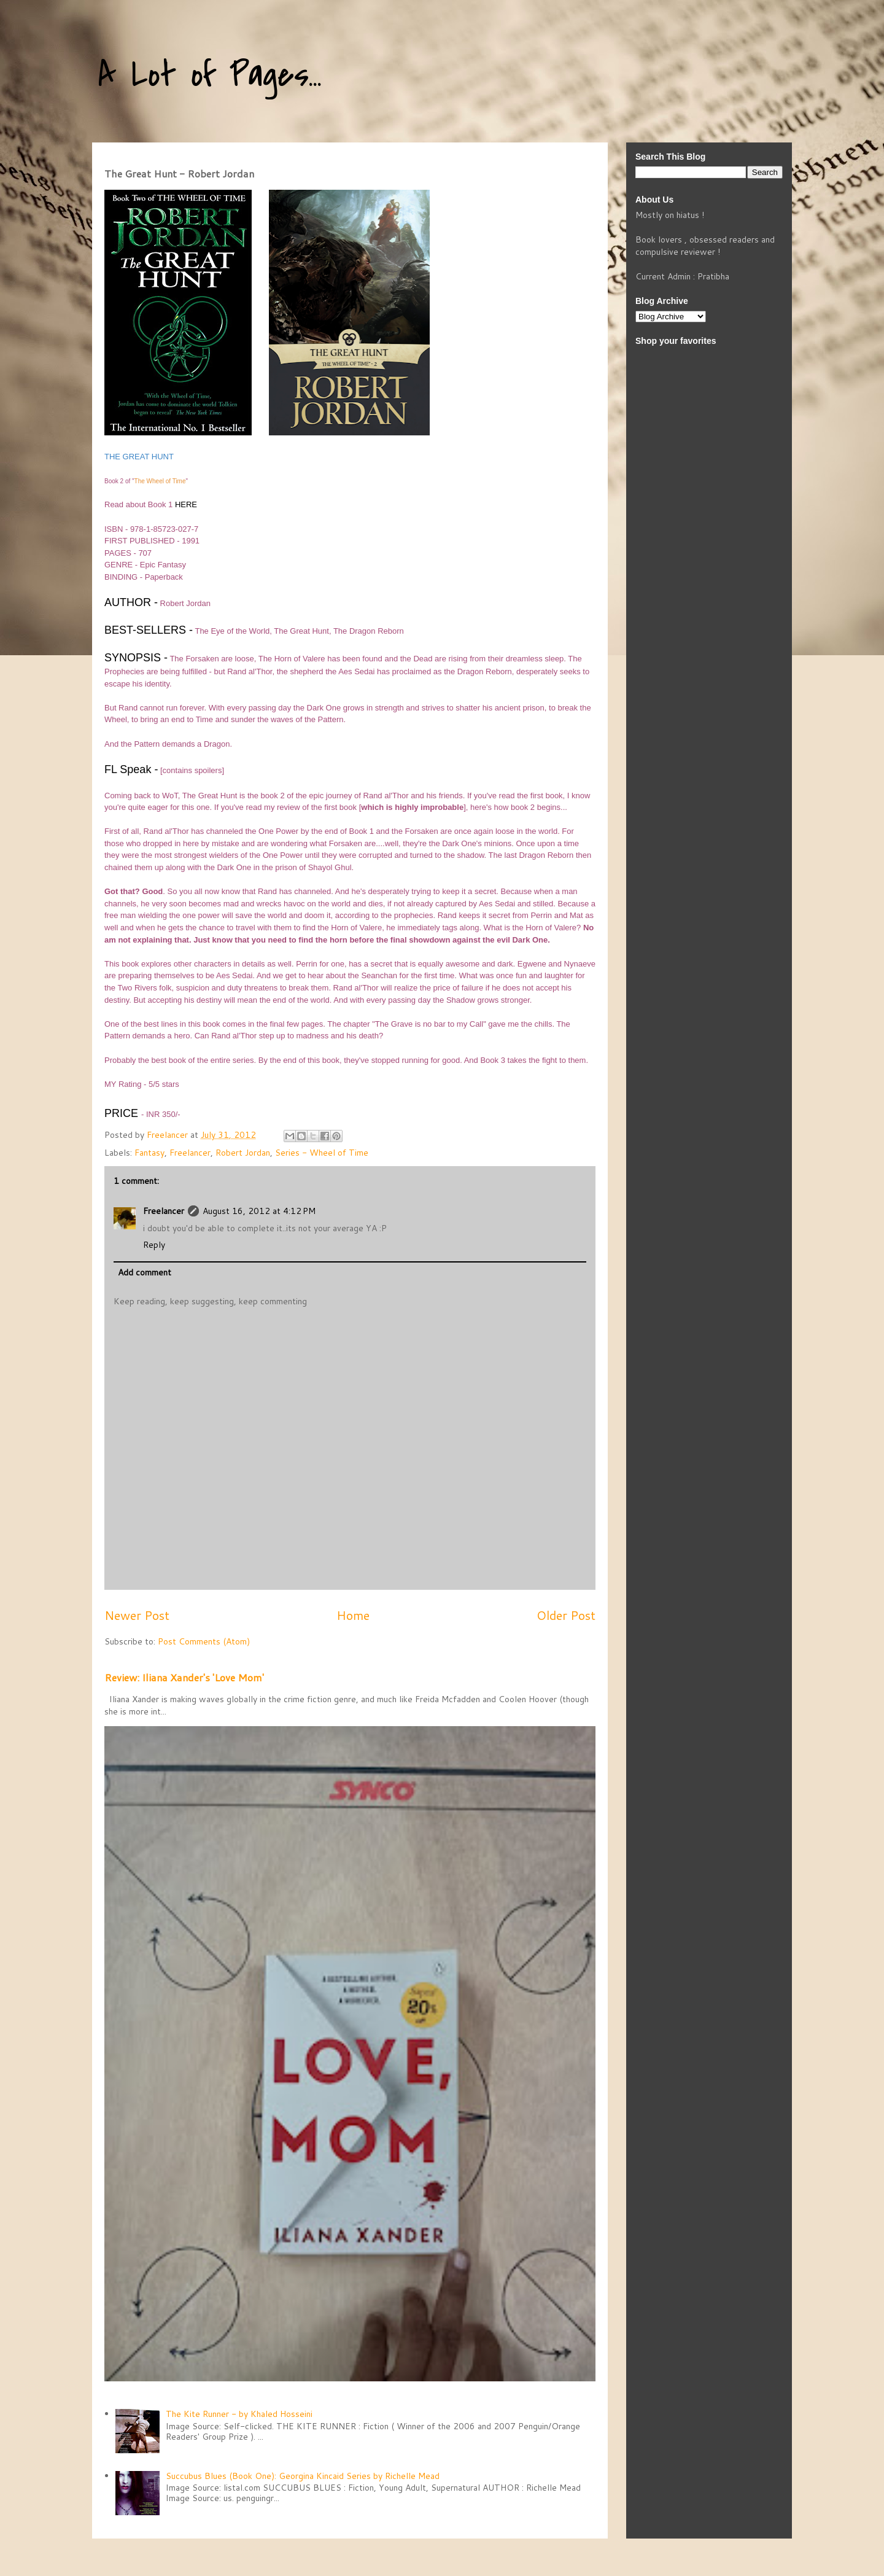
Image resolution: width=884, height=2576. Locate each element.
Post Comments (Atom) (204, 1641)
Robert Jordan (242, 1152)
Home (353, 1615)
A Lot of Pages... (210, 75)
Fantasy (149, 1152)
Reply (154, 1245)
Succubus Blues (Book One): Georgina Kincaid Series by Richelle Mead (303, 2476)
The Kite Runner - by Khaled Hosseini (239, 2414)
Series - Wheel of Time (321, 1152)
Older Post (566, 1615)
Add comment (144, 1272)
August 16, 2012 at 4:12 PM (259, 1211)
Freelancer (190, 1152)
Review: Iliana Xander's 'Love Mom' (184, 1677)
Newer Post (136, 1615)
